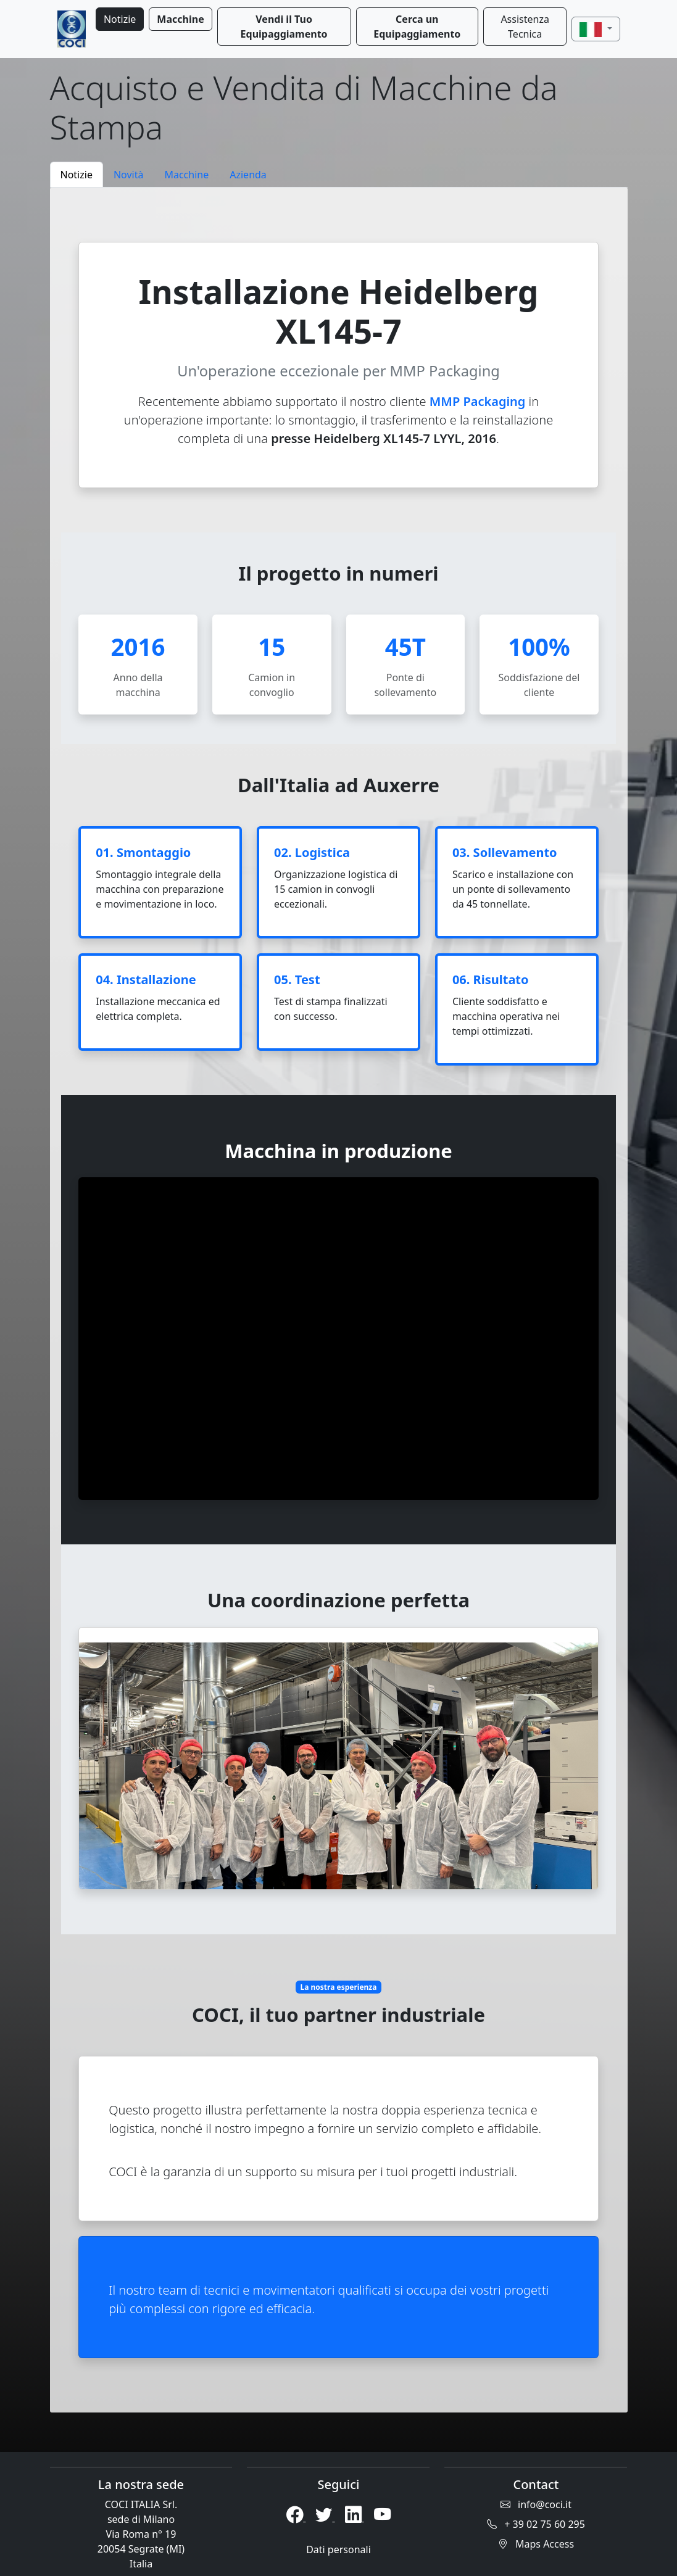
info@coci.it (535, 2504)
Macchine (180, 19)
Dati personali (338, 2549)
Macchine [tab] (186, 174)
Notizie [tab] (76, 174)
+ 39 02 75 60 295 (536, 2524)
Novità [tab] (129, 174)
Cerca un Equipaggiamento (416, 26)
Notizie (120, 19)
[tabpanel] (339, 1300)
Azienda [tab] (248, 174)
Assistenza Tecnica (524, 26)
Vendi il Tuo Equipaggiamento (284, 26)
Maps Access (536, 2544)
